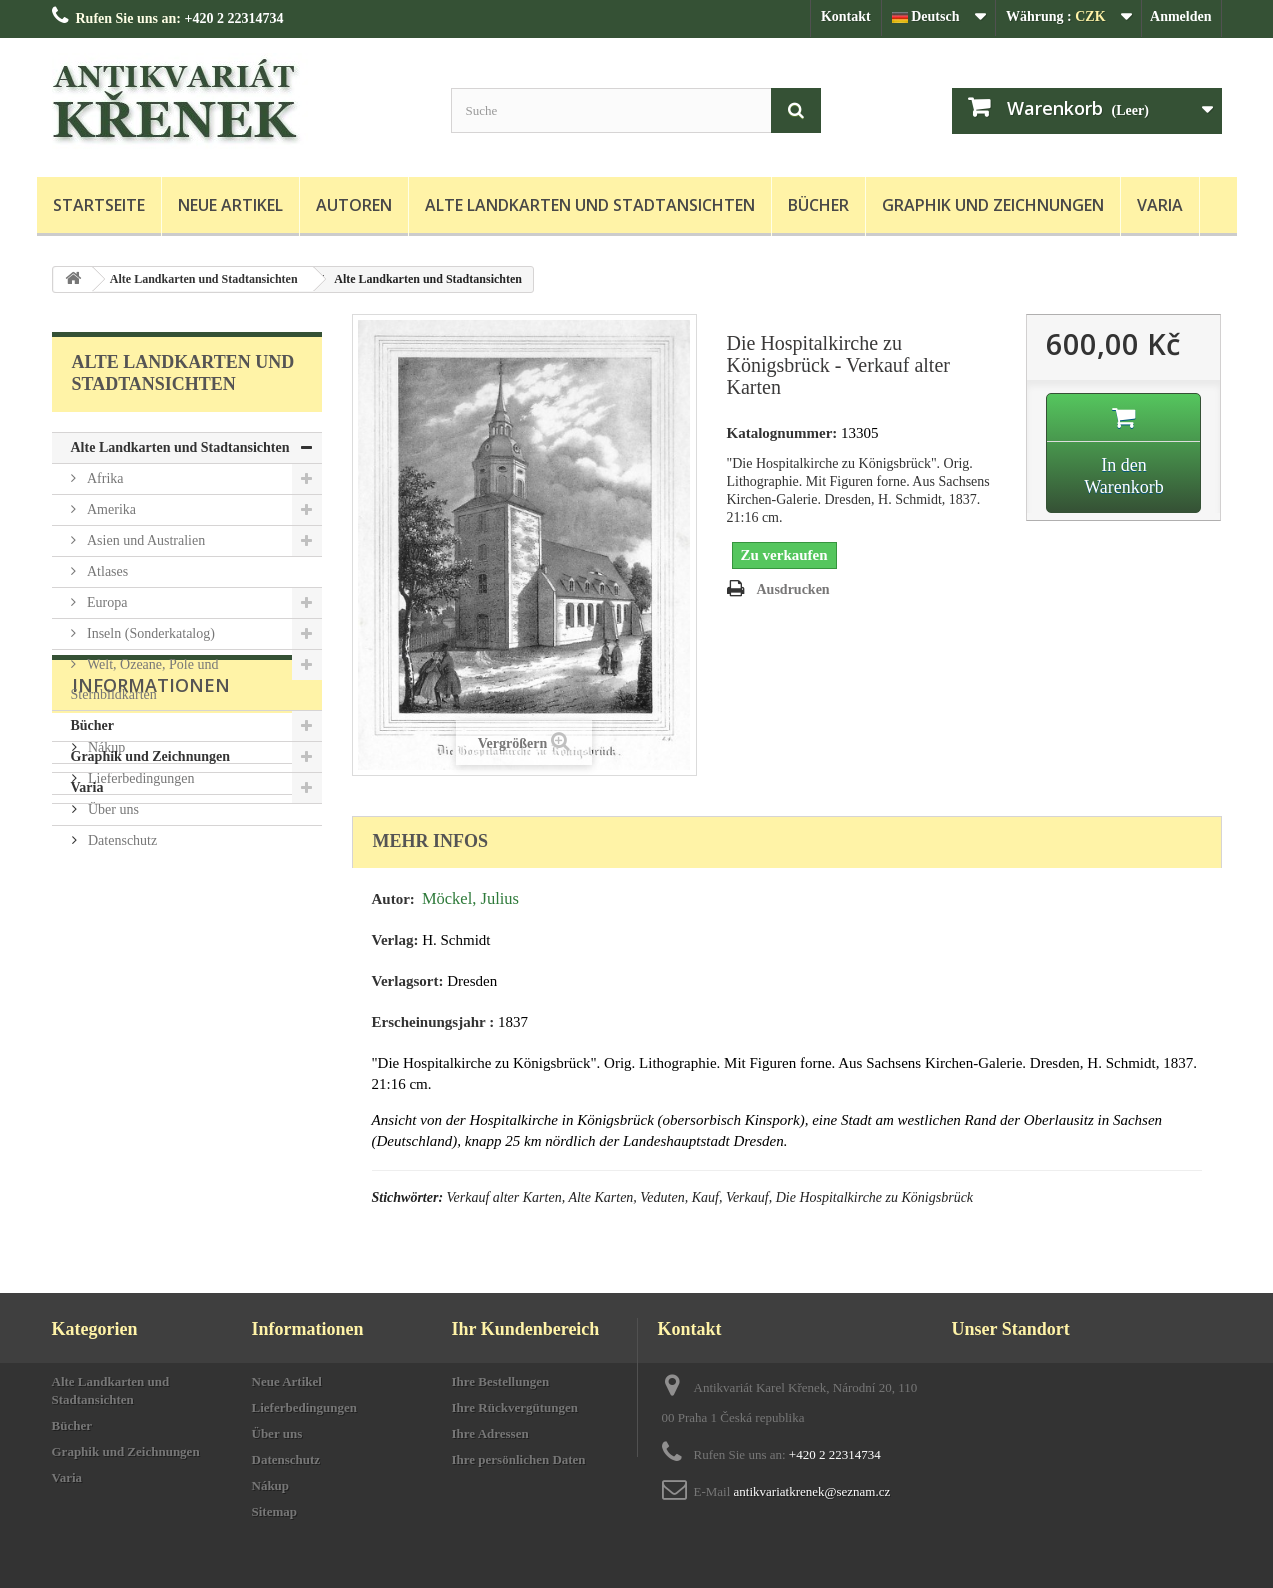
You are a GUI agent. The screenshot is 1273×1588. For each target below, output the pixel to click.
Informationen (151, 864)
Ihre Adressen (490, 1433)
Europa (106, 602)
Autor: (393, 899)
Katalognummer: (782, 433)
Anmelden (1180, 16)
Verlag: (395, 940)
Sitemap (275, 1511)
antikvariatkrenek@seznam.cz (812, 1491)
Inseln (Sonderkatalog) (149, 633)
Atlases (106, 571)
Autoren (354, 205)
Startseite (99, 205)
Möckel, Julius (470, 898)
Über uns (112, 980)
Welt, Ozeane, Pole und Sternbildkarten (145, 679)
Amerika (110, 509)
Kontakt (846, 16)
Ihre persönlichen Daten (519, 1459)
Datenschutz (121, 1011)
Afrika (104, 478)
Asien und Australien (145, 540)
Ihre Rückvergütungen (515, 1407)
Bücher (818, 205)
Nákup (105, 918)
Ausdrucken (793, 589)
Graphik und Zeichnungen (993, 205)
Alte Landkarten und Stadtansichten (590, 205)
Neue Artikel (230, 205)
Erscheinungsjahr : (433, 1022)
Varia (1160, 205)
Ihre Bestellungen (501, 1381)
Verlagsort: (408, 981)
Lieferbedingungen (140, 949)
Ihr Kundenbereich (526, 1329)
